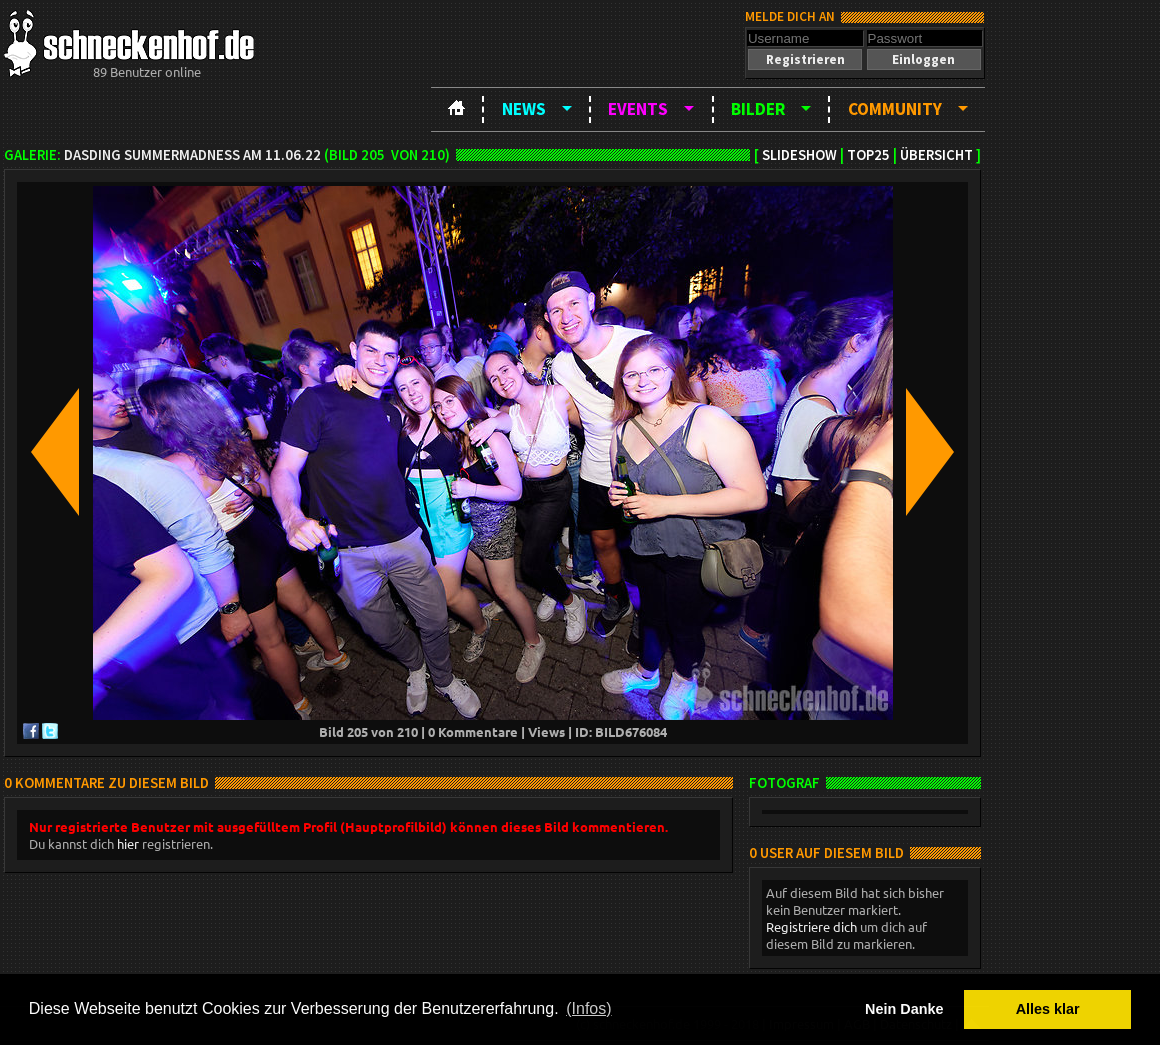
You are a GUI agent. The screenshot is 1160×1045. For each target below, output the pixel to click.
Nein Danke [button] (904, 1009)
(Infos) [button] (588, 1008)
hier (128, 843)
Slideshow (799, 155)
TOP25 (868, 155)
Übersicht (936, 155)
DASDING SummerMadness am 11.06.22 (192, 155)
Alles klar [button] (1048, 1009)
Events (638, 109)
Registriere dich (811, 926)
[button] (805, 59)
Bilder (758, 109)
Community (895, 109)
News (524, 109)
